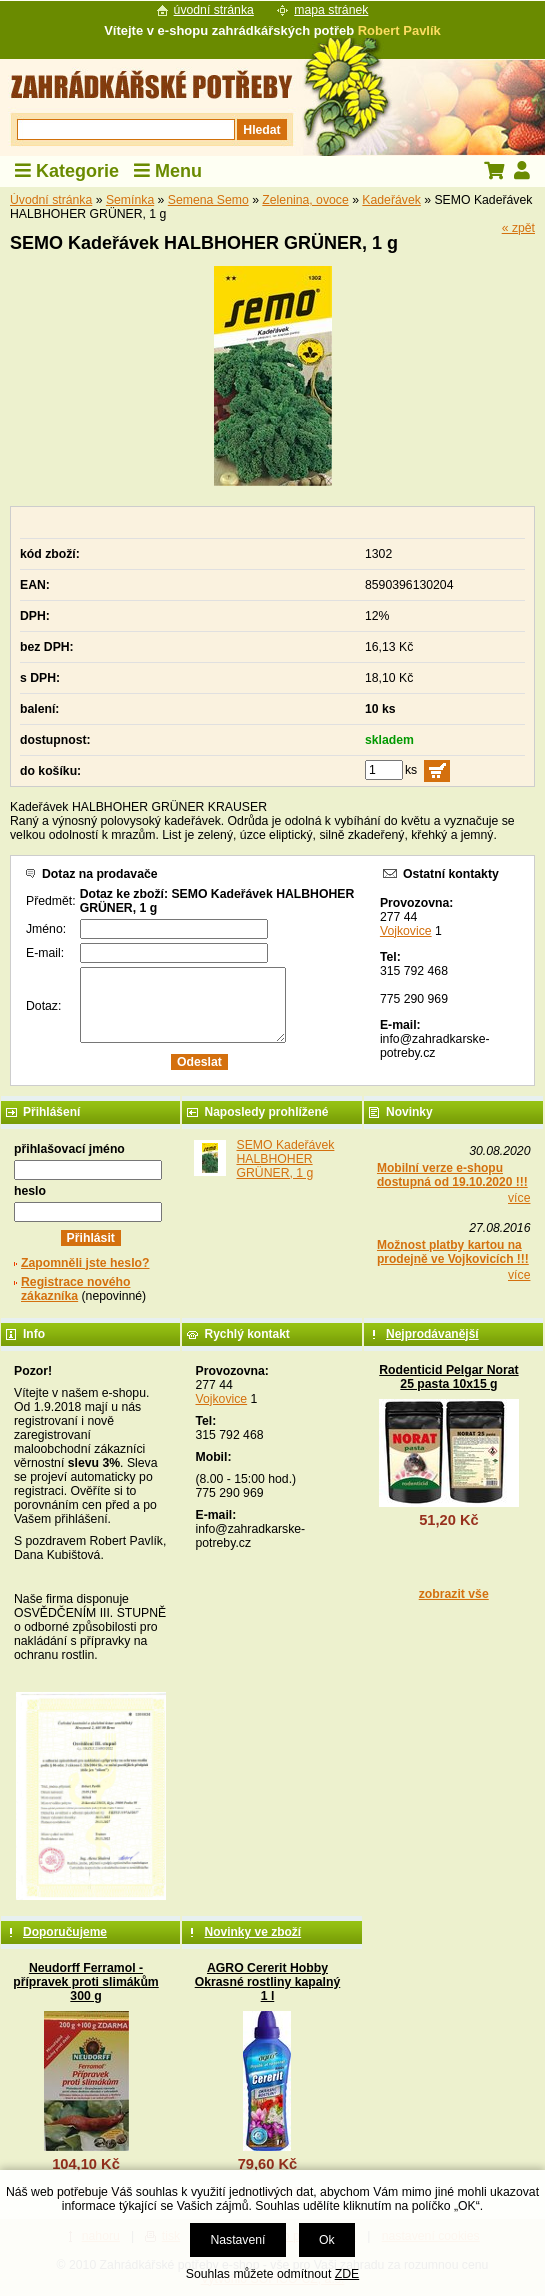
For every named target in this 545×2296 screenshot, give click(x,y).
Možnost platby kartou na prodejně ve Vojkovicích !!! (453, 1252)
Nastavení (237, 2240)
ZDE (347, 2274)
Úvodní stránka (51, 200)
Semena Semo (208, 200)
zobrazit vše (454, 1594)
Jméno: (46, 929)
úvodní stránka (214, 10)
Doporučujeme (65, 1932)
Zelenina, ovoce (305, 200)
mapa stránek (331, 10)
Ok (327, 2240)
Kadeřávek (391, 200)
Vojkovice (406, 931)
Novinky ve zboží (252, 1932)
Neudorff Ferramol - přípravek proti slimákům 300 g (86, 1982)
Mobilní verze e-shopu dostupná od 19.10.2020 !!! (452, 1175)
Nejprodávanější (432, 1334)
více (519, 1198)
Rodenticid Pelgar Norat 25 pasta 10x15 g (448, 1377)
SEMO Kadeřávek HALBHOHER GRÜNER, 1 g (285, 1159)
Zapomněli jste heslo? (85, 1263)
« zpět (518, 228)
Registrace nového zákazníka (75, 1289)
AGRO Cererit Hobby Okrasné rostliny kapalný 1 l (268, 1982)
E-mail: (45, 953)
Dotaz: (43, 1006)
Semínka (130, 200)
